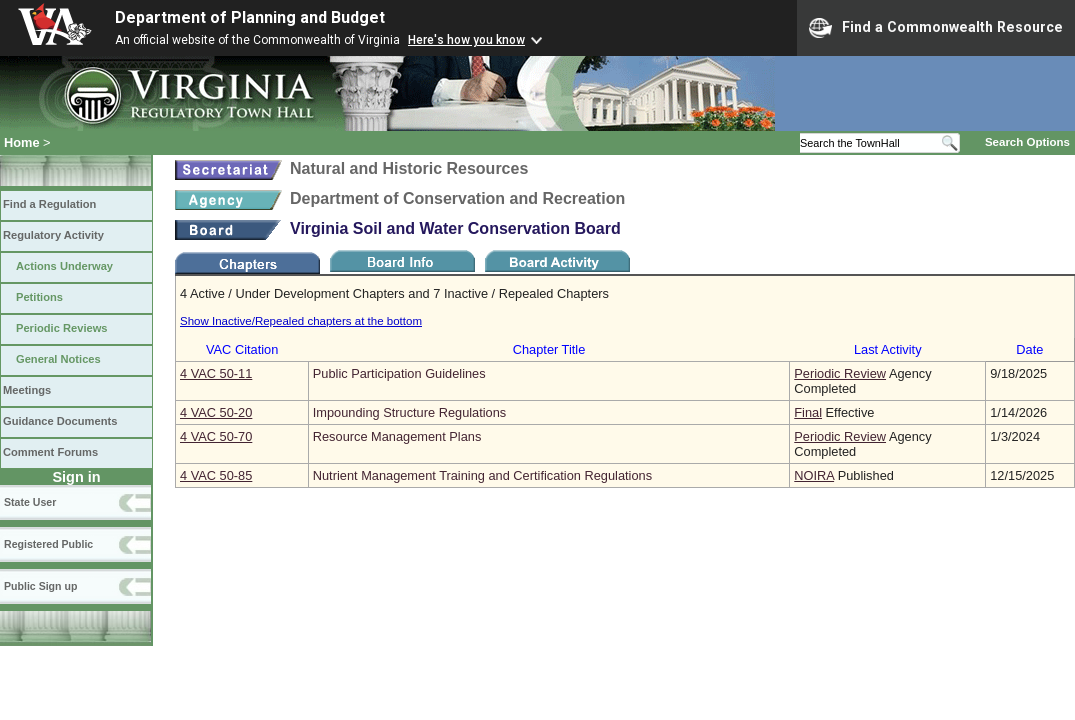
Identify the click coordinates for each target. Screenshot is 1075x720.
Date (1029, 349)
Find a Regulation (49, 204)
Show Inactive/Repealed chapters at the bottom (301, 321)
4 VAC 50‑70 (216, 436)
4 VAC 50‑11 (216, 373)
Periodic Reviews (62, 328)
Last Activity (888, 349)
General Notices (58, 359)
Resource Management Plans (397, 436)
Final (808, 412)
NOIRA (814, 475)
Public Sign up (40, 586)
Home (22, 142)
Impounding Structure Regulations (410, 412)
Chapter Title (549, 349)
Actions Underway (64, 266)
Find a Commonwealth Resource (936, 28)
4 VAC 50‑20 (216, 412)
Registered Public (48, 544)
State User (30, 502)
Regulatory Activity (53, 235)
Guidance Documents (60, 421)
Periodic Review (840, 373)
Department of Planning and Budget (250, 17)
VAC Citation (242, 349)
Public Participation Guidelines (399, 373)
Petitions (39, 297)
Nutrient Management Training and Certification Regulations (482, 475)
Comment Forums (50, 452)
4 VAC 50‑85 (216, 475)
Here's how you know (466, 40)
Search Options (1027, 142)
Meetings (27, 390)
